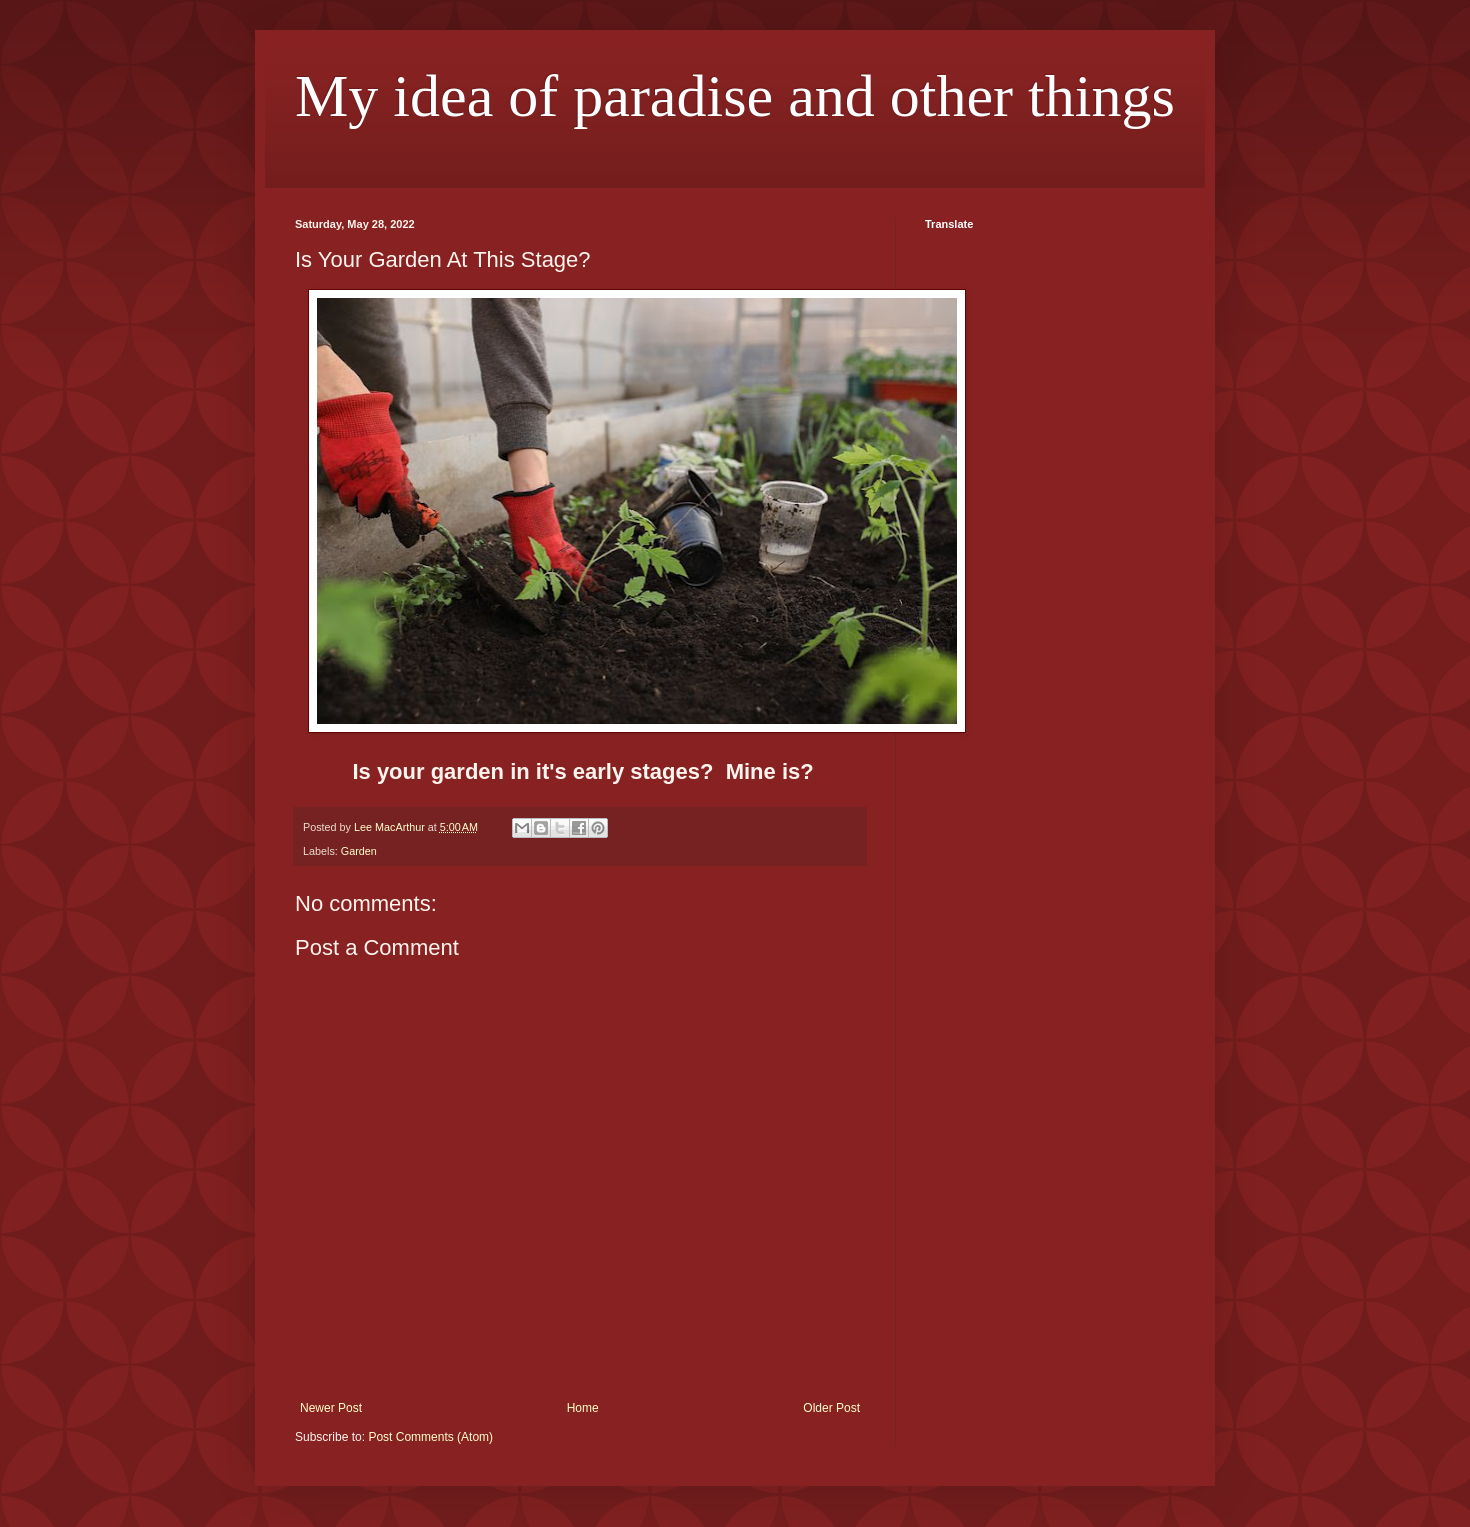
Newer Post (331, 1408)
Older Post (831, 1408)
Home (583, 1408)
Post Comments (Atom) (430, 1437)
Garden (359, 851)
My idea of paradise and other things (735, 96)
